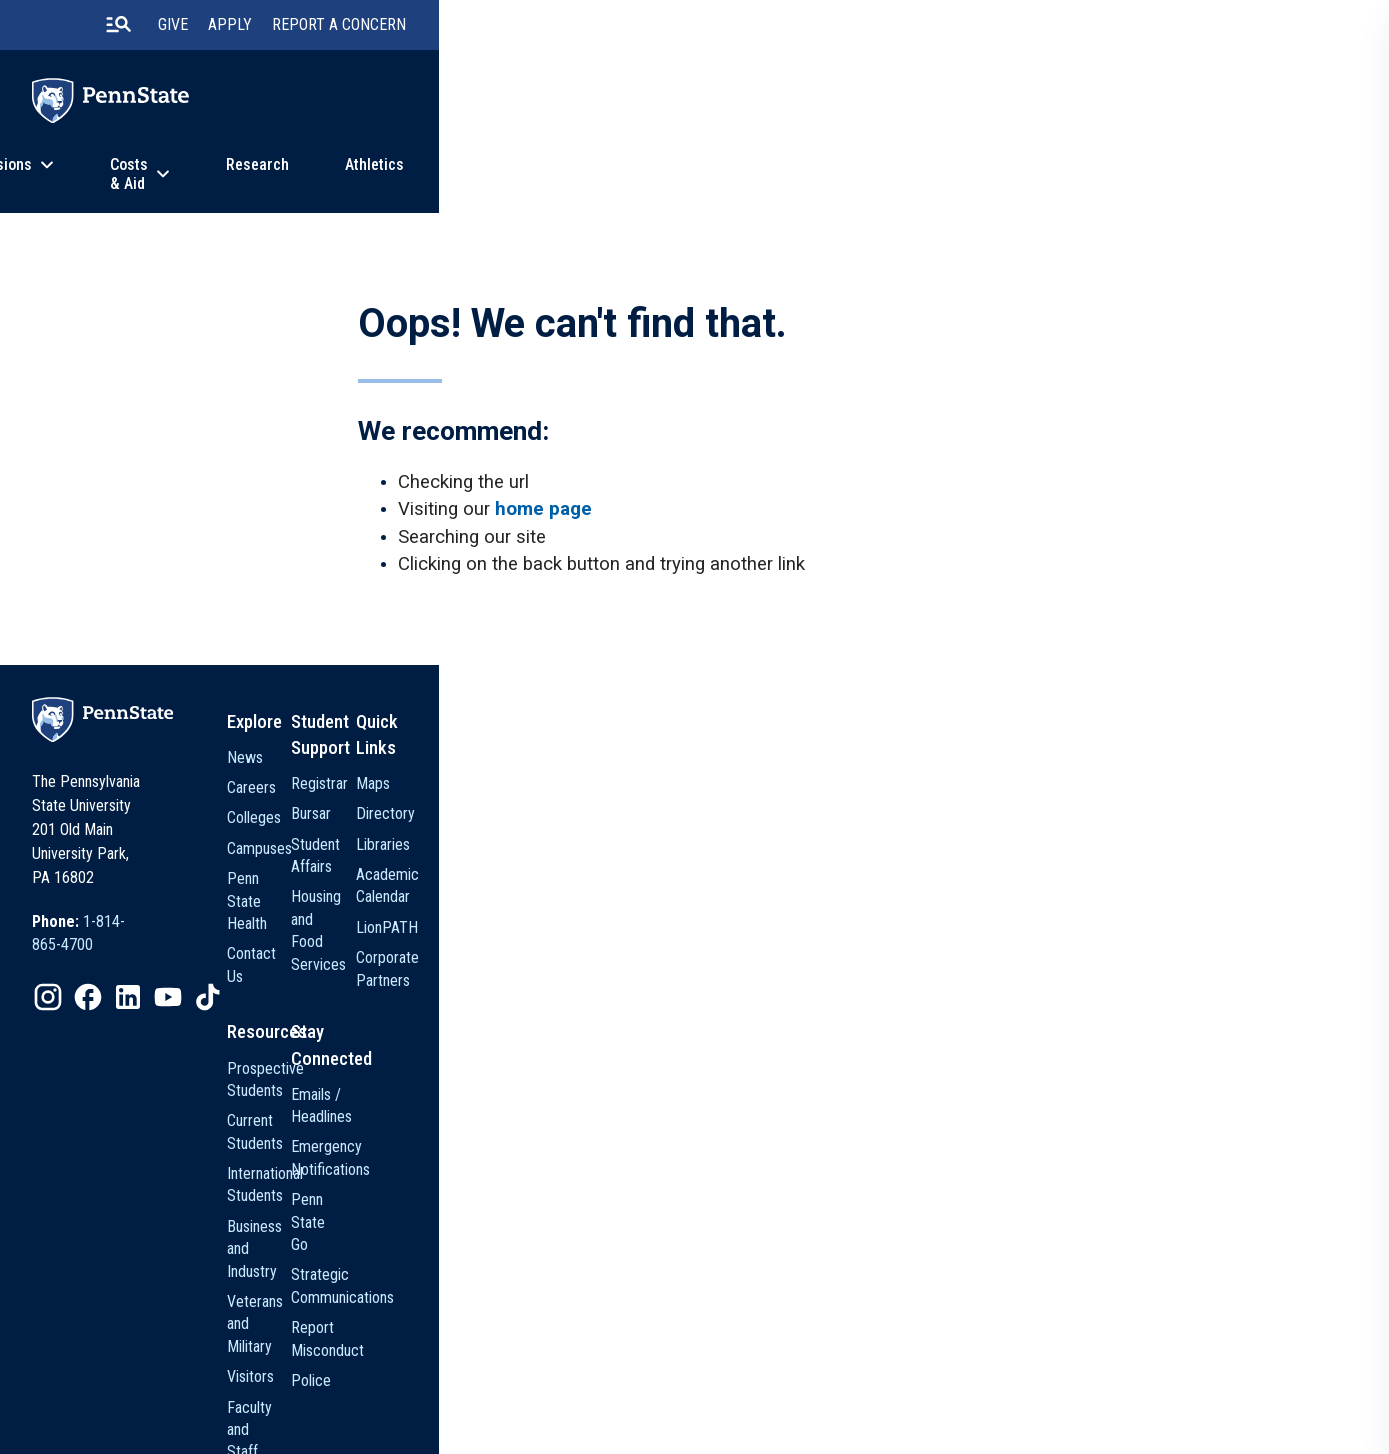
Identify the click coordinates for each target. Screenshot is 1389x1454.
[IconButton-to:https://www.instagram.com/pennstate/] (217, 988)
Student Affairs (920, 871)
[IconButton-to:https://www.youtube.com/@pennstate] (337, 988)
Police (893, 1265)
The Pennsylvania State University (296, 1398)
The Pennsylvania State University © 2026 (1059, 1404)
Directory (1070, 841)
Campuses (737, 902)
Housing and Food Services (929, 913)
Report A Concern (1122, 29)
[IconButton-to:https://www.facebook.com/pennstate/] (257, 988)
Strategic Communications (924, 1193)
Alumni (725, 1281)
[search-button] (900, 29)
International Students (773, 1130)
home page (564, 546)
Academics (296, 183)
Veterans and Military (770, 1190)
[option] (278, 936)
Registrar (901, 810)
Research (752, 183)
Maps (1058, 810)
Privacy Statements (466, 1398)
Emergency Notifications (912, 1110)
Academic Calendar (1101, 902)
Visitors (728, 1221)
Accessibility (705, 1398)
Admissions (449, 183)
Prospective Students (773, 1069)
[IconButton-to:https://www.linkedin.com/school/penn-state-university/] (297, 988)
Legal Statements (250, 1425)
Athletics (869, 183)
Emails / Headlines (930, 1069)
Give (956, 29)
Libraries (1068, 871)
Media (724, 1312)
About (1089, 183)
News (973, 183)
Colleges (732, 871)
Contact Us (739, 962)
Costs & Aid (604, 183)
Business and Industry (772, 1160)
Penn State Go (918, 1152)
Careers (729, 841)
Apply (1013, 29)
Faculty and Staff (758, 1251)
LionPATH (1072, 932)
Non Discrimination (595, 1398)
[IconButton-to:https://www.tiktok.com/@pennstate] (377, 988)
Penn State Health (762, 932)
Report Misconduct (933, 1235)
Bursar (893, 841)
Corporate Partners (1101, 962)
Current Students (758, 1099)
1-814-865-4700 (303, 935)
